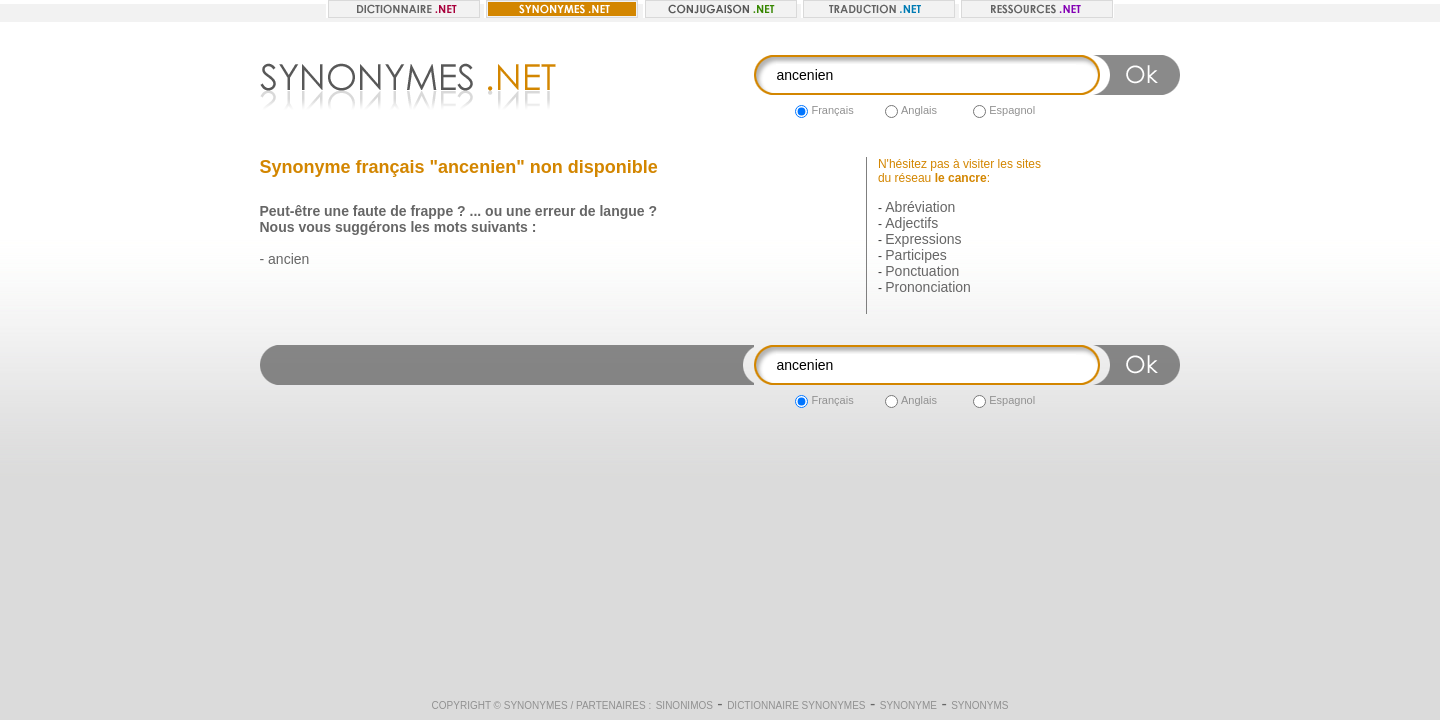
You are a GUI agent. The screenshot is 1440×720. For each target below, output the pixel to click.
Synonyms (979, 705)
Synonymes (536, 705)
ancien (288, 259)
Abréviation (920, 207)
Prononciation (928, 287)
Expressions (923, 239)
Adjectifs (911, 223)
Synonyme (908, 705)
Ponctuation (922, 271)
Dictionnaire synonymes (796, 705)
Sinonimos (684, 705)
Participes (915, 255)
